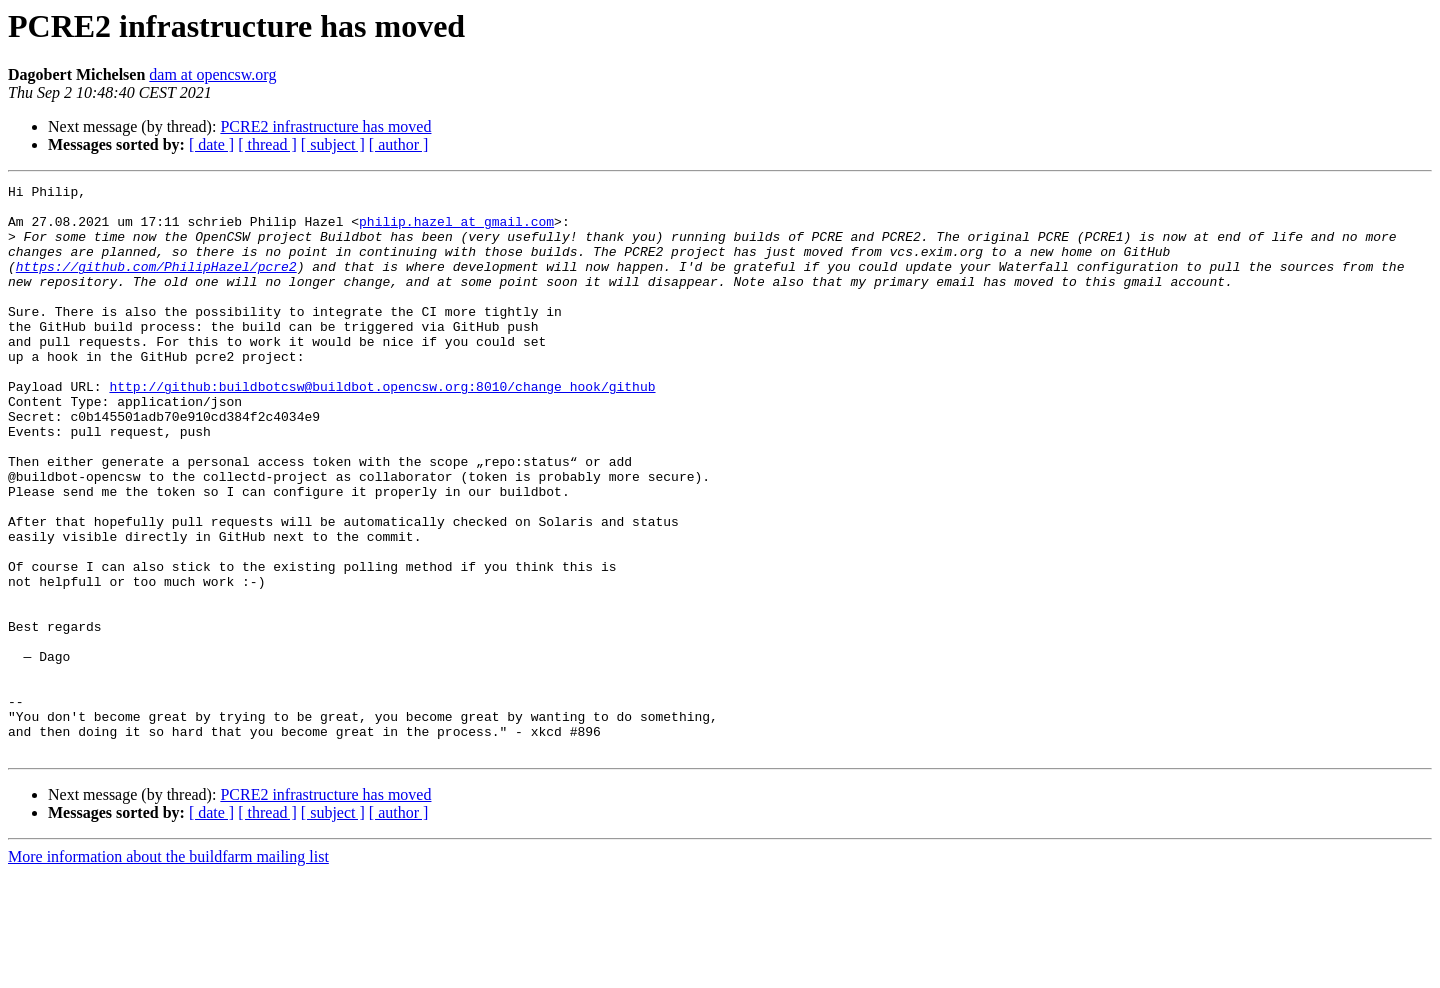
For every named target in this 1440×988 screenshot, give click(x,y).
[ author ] (399, 144)
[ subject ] (333, 144)
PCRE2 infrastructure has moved (325, 126)
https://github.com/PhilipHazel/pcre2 (156, 284)
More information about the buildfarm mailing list (168, 970)
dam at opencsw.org (212, 74)
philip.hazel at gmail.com (456, 230)
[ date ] (211, 144)
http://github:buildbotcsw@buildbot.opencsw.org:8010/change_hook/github (382, 428)
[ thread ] (267, 144)
